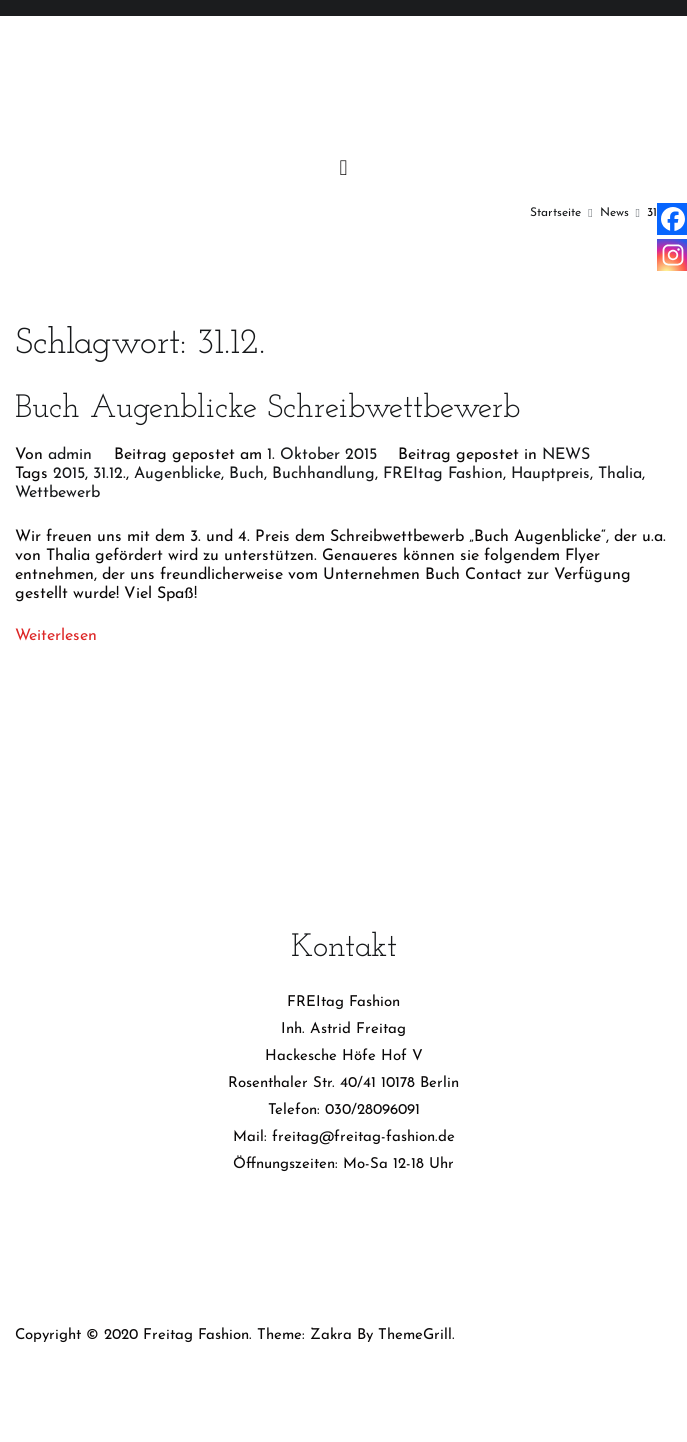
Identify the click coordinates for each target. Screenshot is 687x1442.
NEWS (566, 455)
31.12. (109, 474)
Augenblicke (177, 474)
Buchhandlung (323, 474)
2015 (69, 474)
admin (70, 455)
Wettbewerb (57, 493)
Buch (246, 474)
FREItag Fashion (443, 474)
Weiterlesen (56, 636)
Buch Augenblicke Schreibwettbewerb (267, 409)
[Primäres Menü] (344, 169)
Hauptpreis (550, 474)
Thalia (620, 474)
